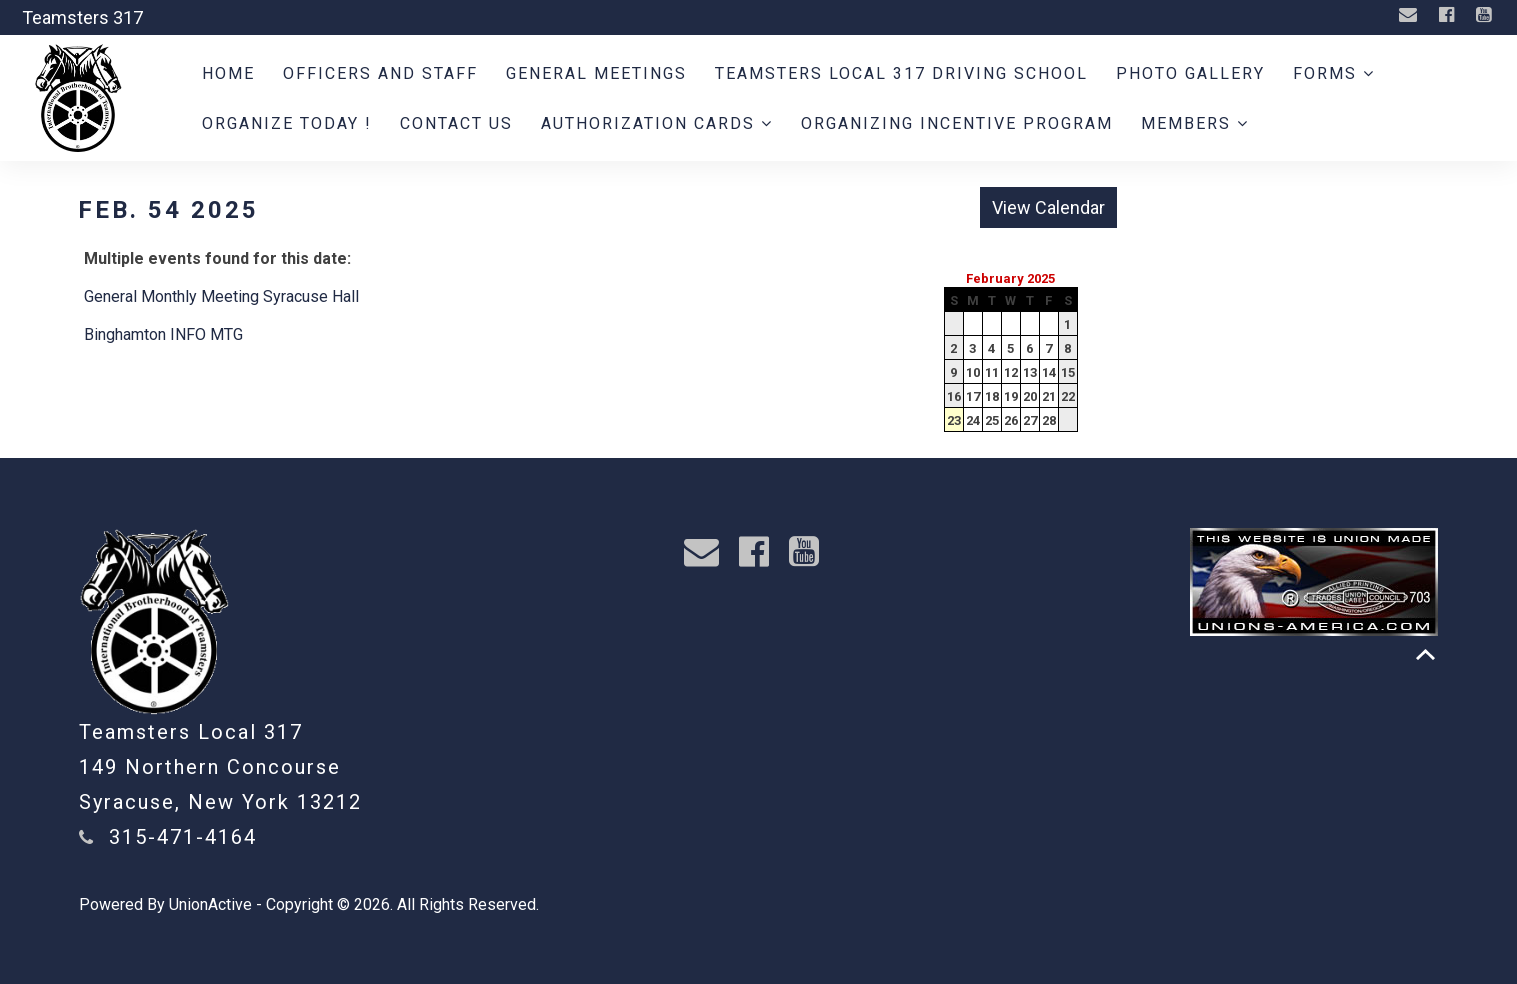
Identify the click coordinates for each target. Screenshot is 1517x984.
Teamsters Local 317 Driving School (901, 73)
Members (1195, 123)
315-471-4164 (183, 837)
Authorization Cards (657, 123)
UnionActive (210, 904)
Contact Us (456, 123)
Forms (1334, 73)
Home (228, 73)
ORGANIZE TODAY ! (287, 123)
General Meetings (596, 73)
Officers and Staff (380, 73)
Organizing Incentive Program (957, 123)
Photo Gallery (1190, 73)
